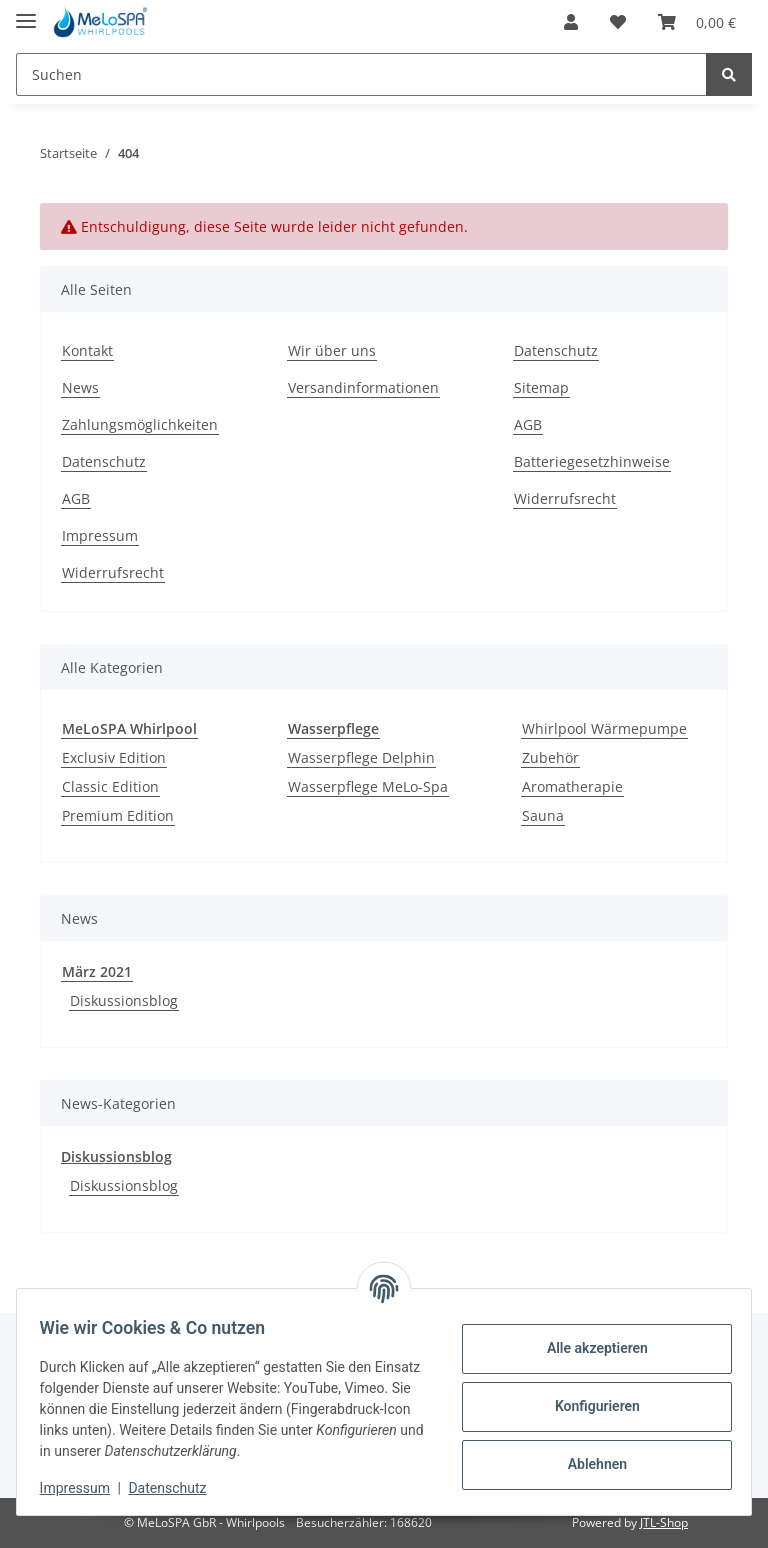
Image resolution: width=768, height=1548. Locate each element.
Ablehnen (587, 1464)
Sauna (543, 815)
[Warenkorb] (697, 22)
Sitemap (541, 387)
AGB (76, 498)
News (80, 387)
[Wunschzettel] (618, 22)
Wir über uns (332, 350)
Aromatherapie (572, 786)
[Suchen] (361, 74)
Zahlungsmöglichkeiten (140, 424)
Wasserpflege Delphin (361, 757)
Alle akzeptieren (587, 1348)
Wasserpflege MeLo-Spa (368, 786)
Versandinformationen (363, 387)
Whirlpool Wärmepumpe (604, 728)
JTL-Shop (664, 1522)
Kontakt (87, 350)
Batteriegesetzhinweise (592, 461)
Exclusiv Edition (114, 757)
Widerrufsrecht (113, 572)
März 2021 (97, 971)
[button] (571, 22)
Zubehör (550, 757)
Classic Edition (110, 786)
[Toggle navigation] (26, 12)
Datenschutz (104, 461)
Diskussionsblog (124, 1000)
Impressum (100, 535)
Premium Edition (118, 815)
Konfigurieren (587, 1406)
